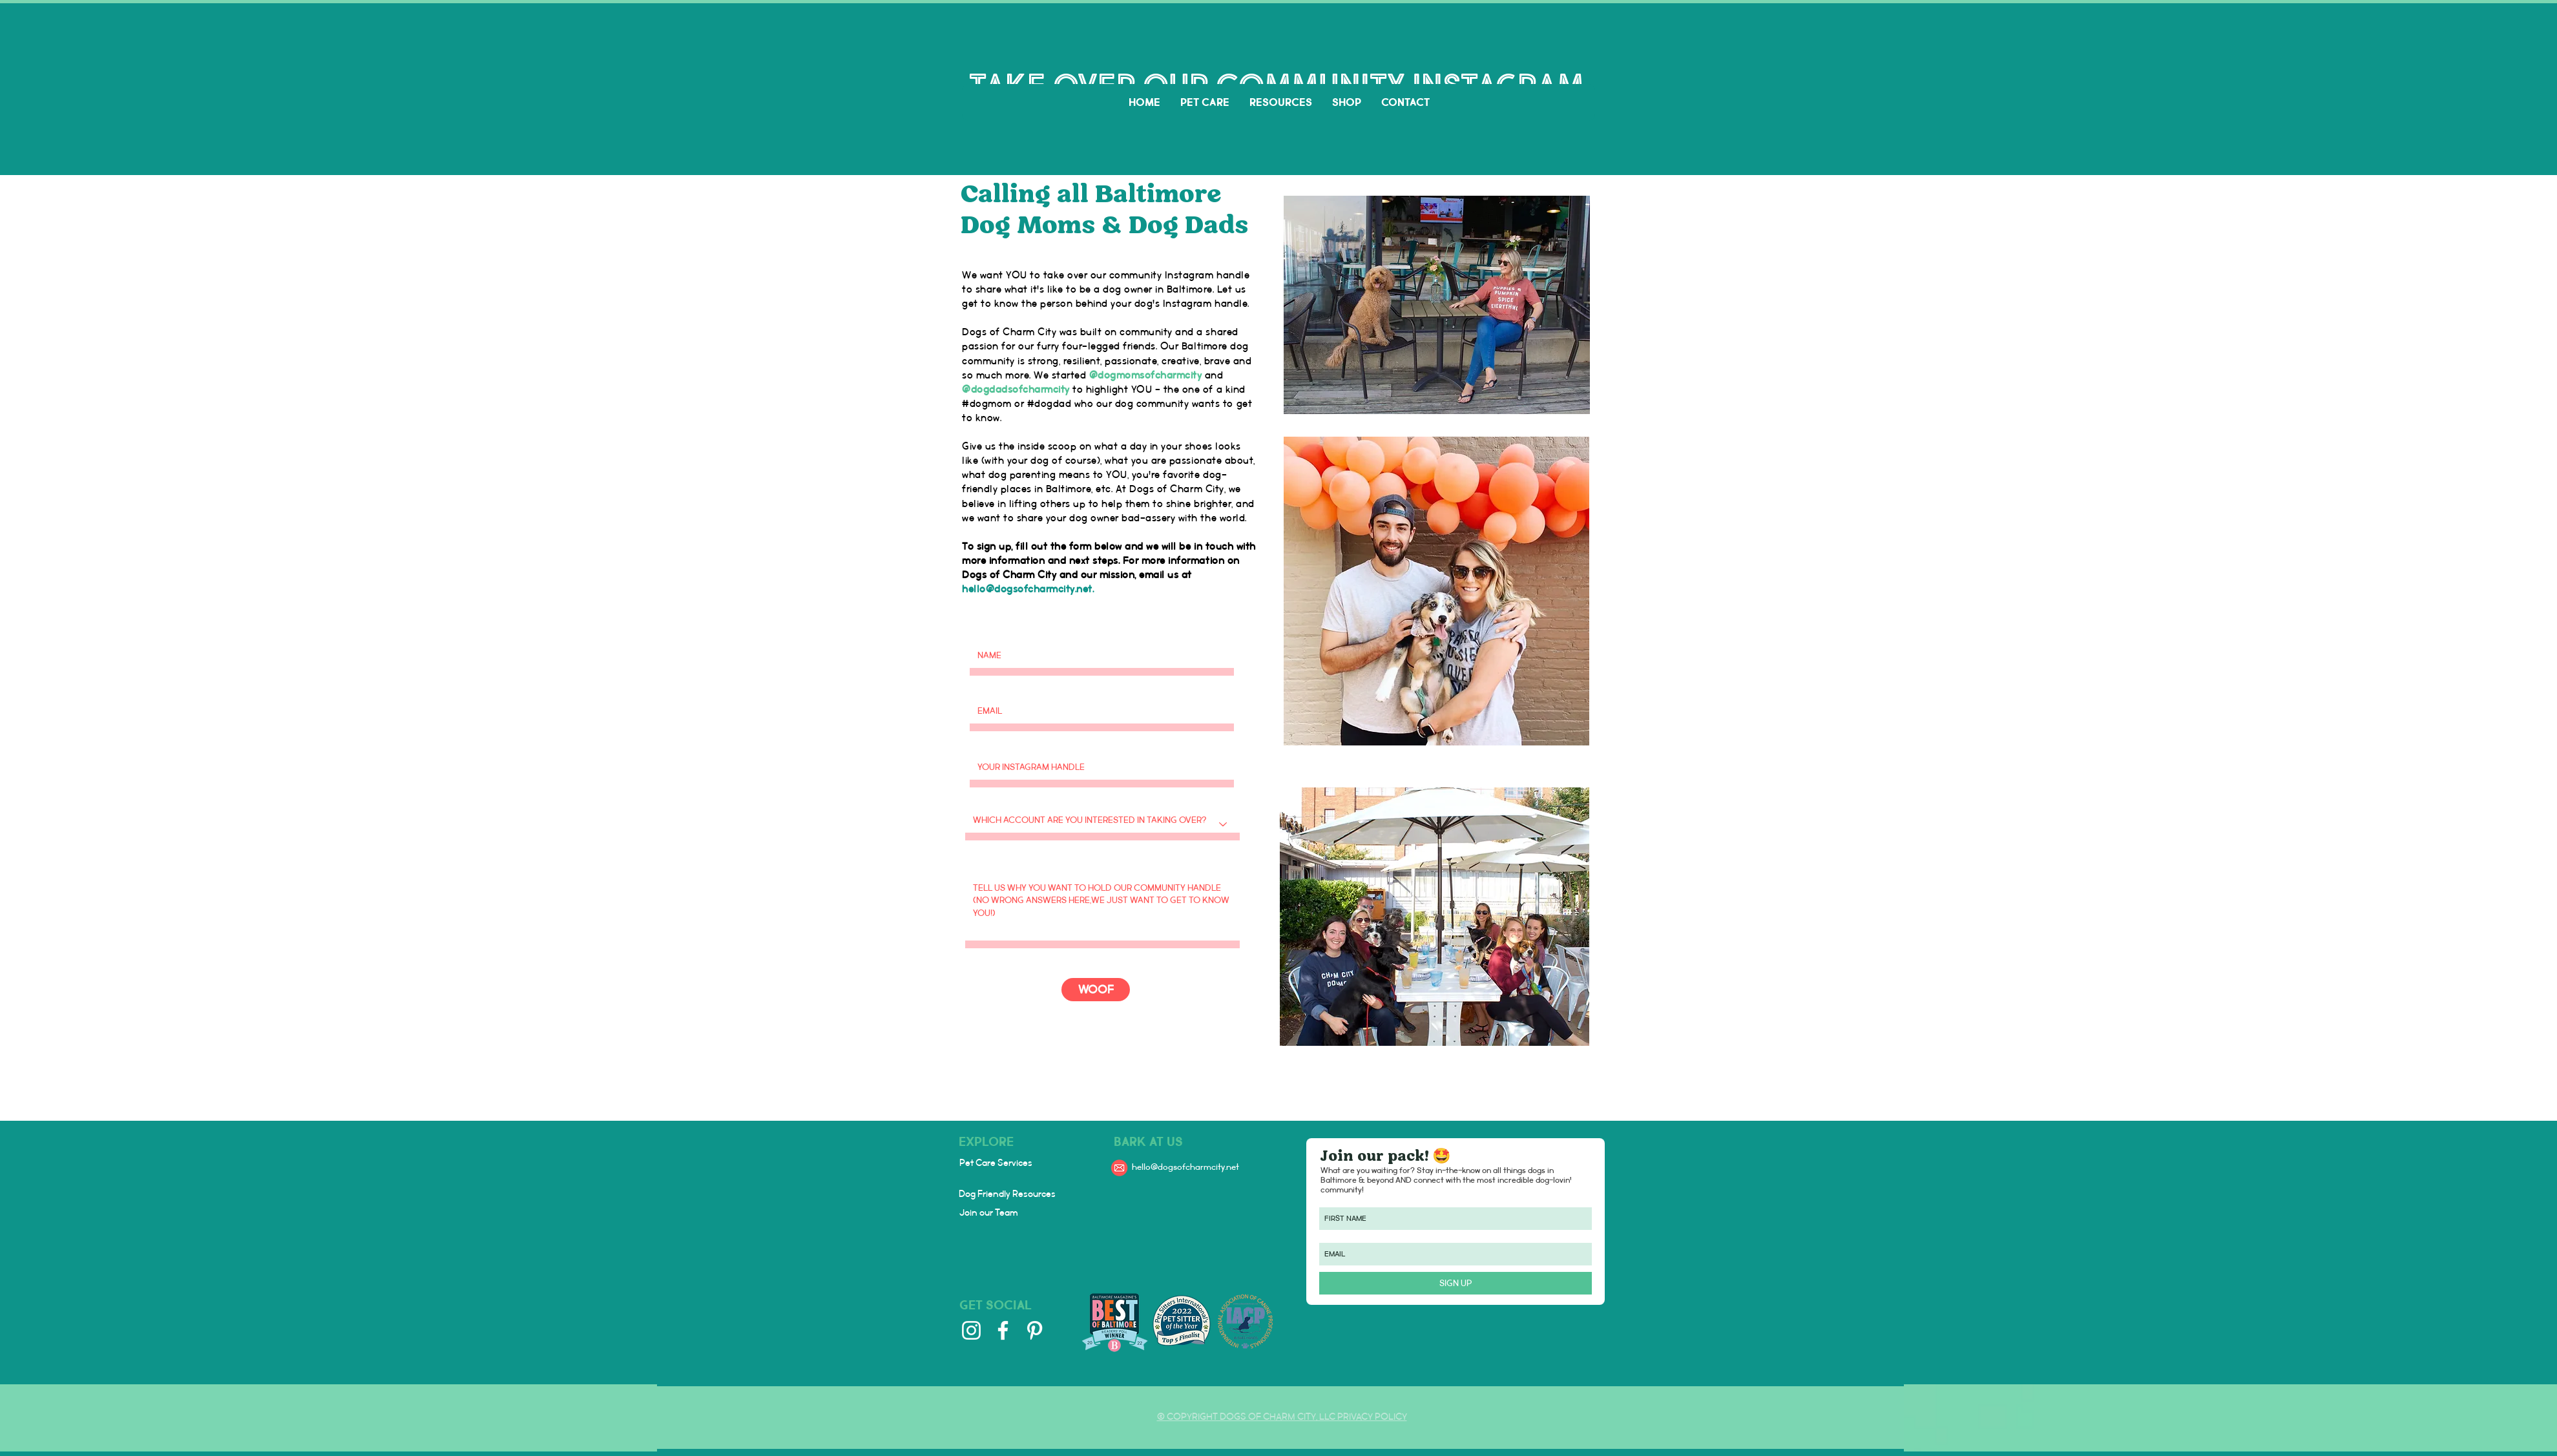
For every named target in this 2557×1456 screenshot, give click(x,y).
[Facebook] (1003, 1330)
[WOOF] (1095, 989)
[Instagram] (971, 1330)
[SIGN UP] (1455, 1283)
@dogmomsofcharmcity (1145, 375)
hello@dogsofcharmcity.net (1027, 589)
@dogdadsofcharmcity (1016, 390)
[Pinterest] (1034, 1330)
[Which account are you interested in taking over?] (1102, 824)
